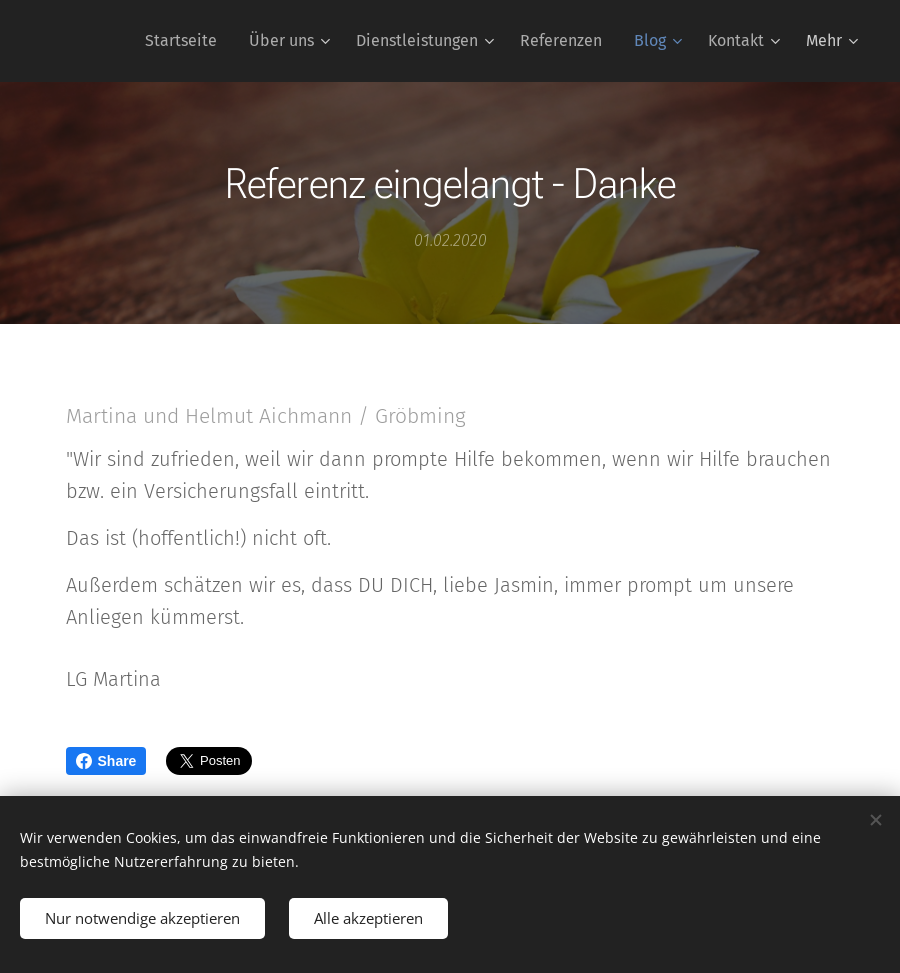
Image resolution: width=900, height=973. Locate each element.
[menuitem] (186, 41)
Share (106, 761)
